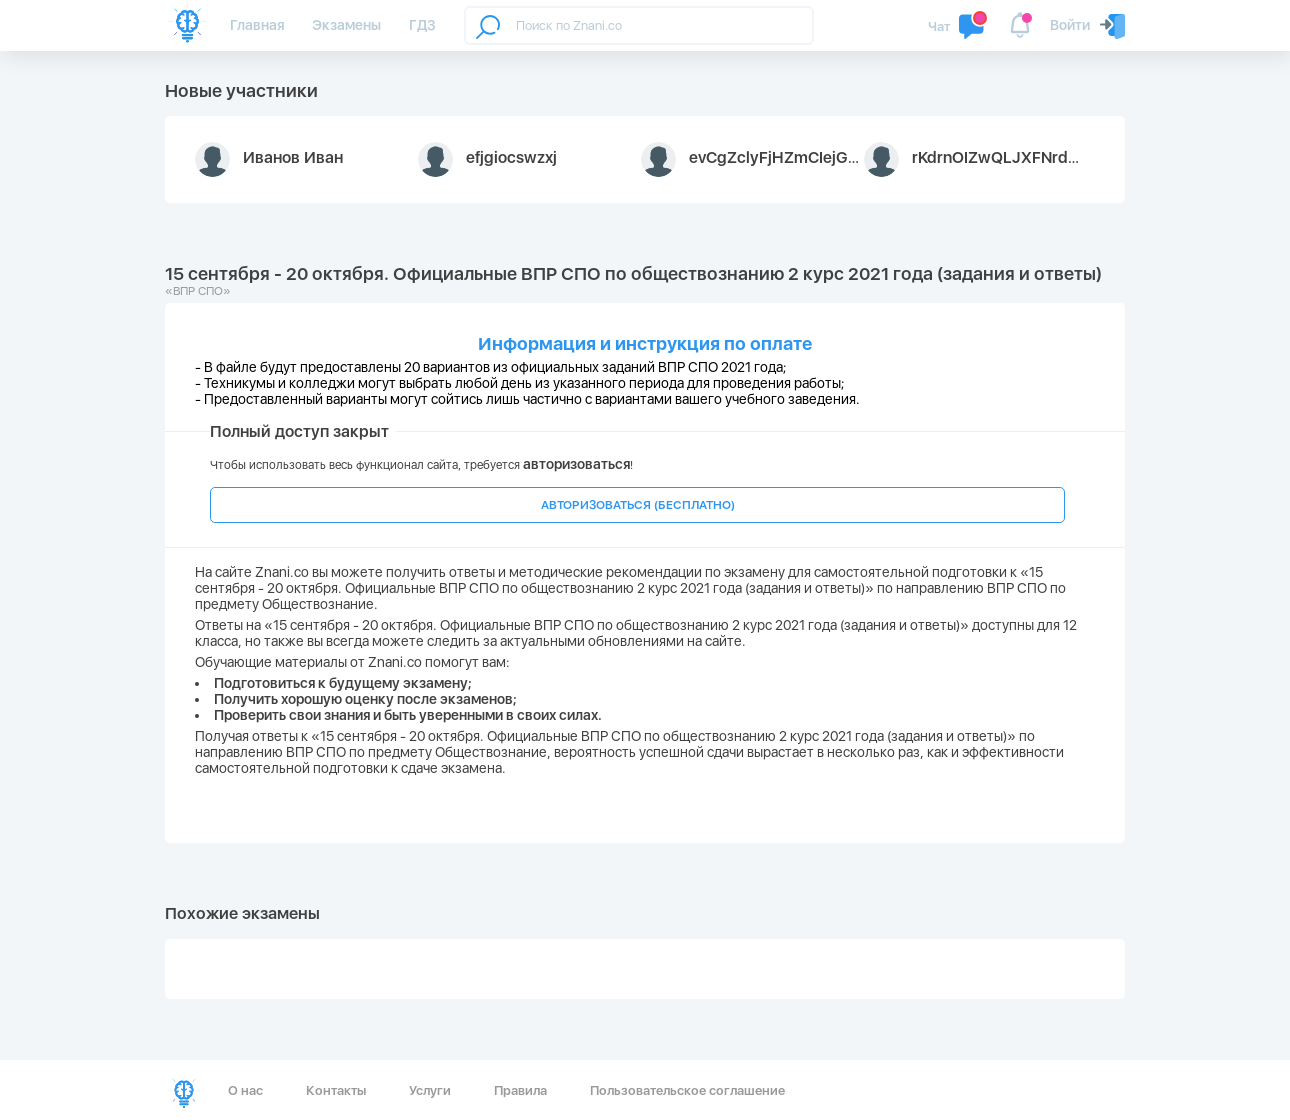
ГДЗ (422, 25)
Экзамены (346, 25)
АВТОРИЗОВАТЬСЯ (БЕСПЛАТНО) (638, 505)
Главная (257, 25)
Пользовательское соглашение (687, 1090)
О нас (245, 1090)
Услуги (430, 1090)
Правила (520, 1090)
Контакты (336, 1090)
